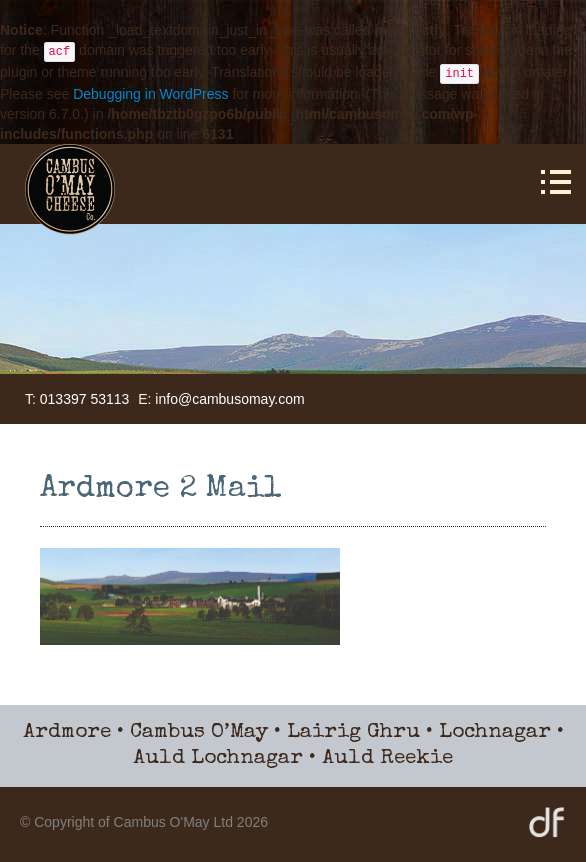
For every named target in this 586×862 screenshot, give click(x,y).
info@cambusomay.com (229, 399)
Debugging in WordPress (150, 94)
